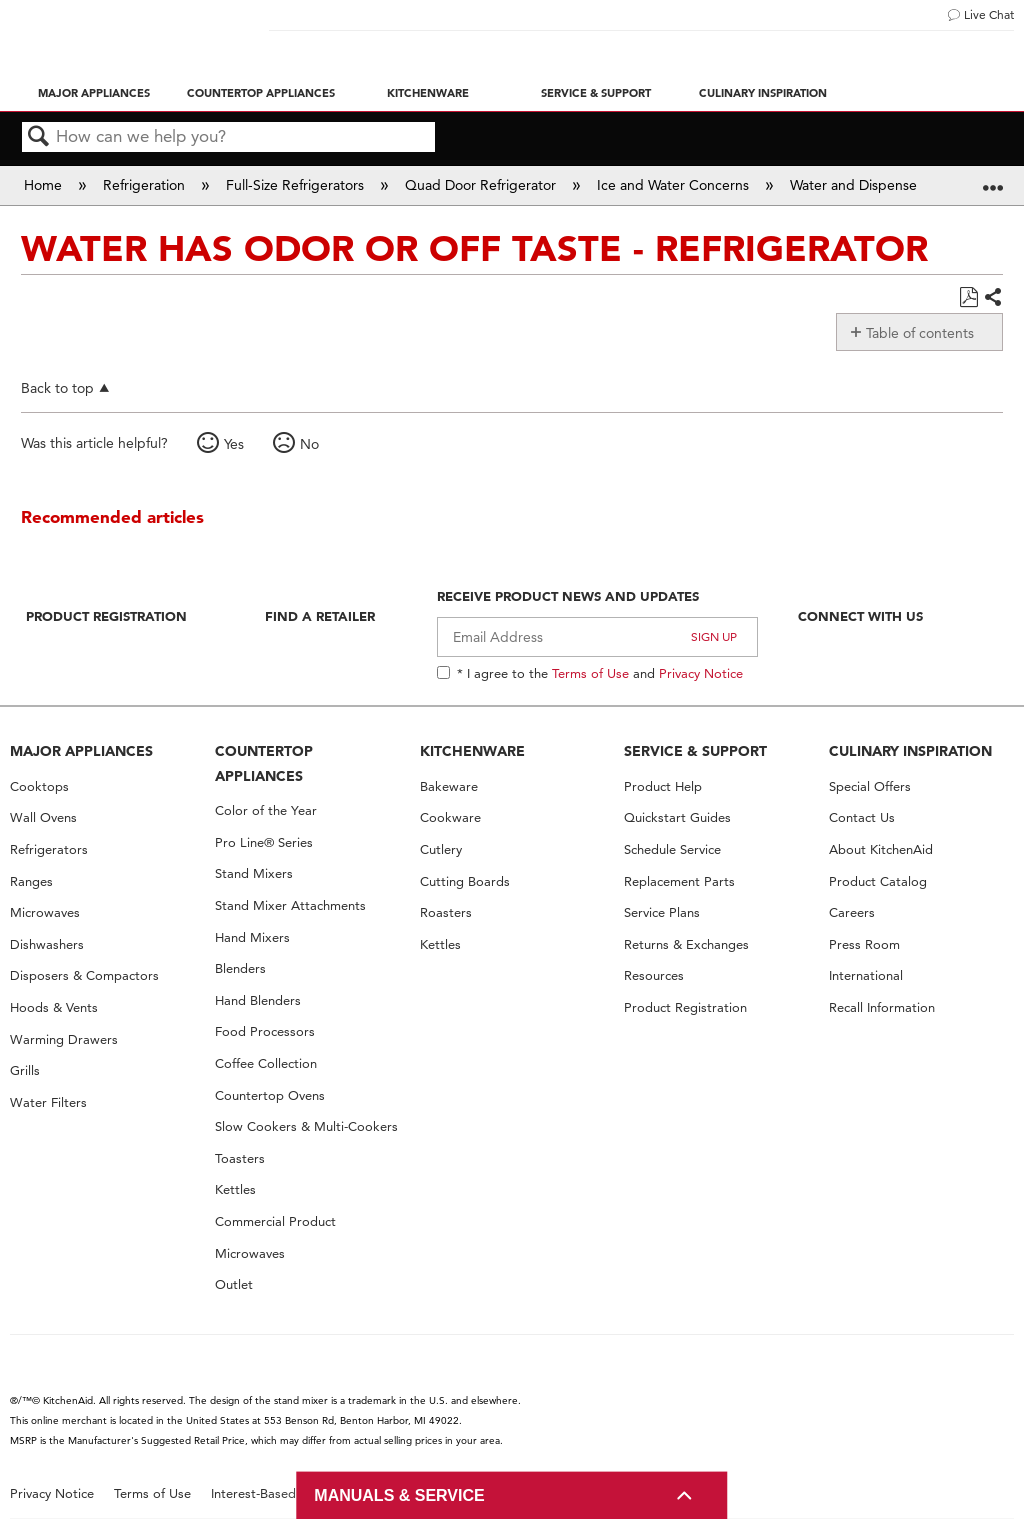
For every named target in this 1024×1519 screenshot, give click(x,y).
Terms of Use (590, 673)
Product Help (663, 786)
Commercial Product (275, 1221)
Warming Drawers (64, 1039)
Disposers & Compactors (84, 975)
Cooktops (39, 786)
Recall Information (882, 1007)
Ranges (31, 881)
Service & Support (596, 93)
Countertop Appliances (261, 93)
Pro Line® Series (264, 842)
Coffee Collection (266, 1063)
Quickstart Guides (677, 817)
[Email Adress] (597, 637)
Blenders (240, 968)
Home (45, 185)
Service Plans (662, 912)
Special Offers (870, 786)
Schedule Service (672, 849)
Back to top (57, 387)
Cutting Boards (465, 881)
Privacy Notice (701, 673)
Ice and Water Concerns (675, 185)
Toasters (240, 1158)
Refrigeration (146, 185)
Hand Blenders (258, 1000)
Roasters (446, 912)
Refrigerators (49, 849)
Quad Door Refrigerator (482, 185)
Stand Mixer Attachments (290, 905)
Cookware (450, 817)
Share (992, 298)
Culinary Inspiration (763, 93)
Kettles (235, 1189)
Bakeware (449, 786)
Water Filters (48, 1102)
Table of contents (920, 333)
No (309, 444)
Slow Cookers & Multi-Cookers (306, 1126)
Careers (852, 912)
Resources (654, 975)
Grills (25, 1070)
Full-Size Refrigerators (297, 185)
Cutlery (441, 849)
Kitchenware (428, 93)
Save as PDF (968, 297)
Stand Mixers (254, 873)
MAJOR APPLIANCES (81, 751)
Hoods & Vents (54, 1007)
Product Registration (106, 616)
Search (39, 137)
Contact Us (862, 817)
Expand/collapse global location (993, 178)
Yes (234, 444)
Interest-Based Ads (267, 1493)
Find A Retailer (320, 616)
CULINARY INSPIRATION (910, 751)
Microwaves (45, 912)
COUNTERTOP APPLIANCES (264, 763)
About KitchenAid (881, 849)
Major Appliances (94, 93)
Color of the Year (266, 810)
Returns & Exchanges (686, 944)
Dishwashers (47, 944)
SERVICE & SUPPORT (695, 751)
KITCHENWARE (472, 751)
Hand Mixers (252, 937)
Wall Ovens (43, 817)
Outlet (234, 1284)
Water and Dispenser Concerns (890, 185)
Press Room (864, 944)
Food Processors (265, 1031)
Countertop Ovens (270, 1095)
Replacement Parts (679, 881)
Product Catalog (878, 881)
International (866, 975)
